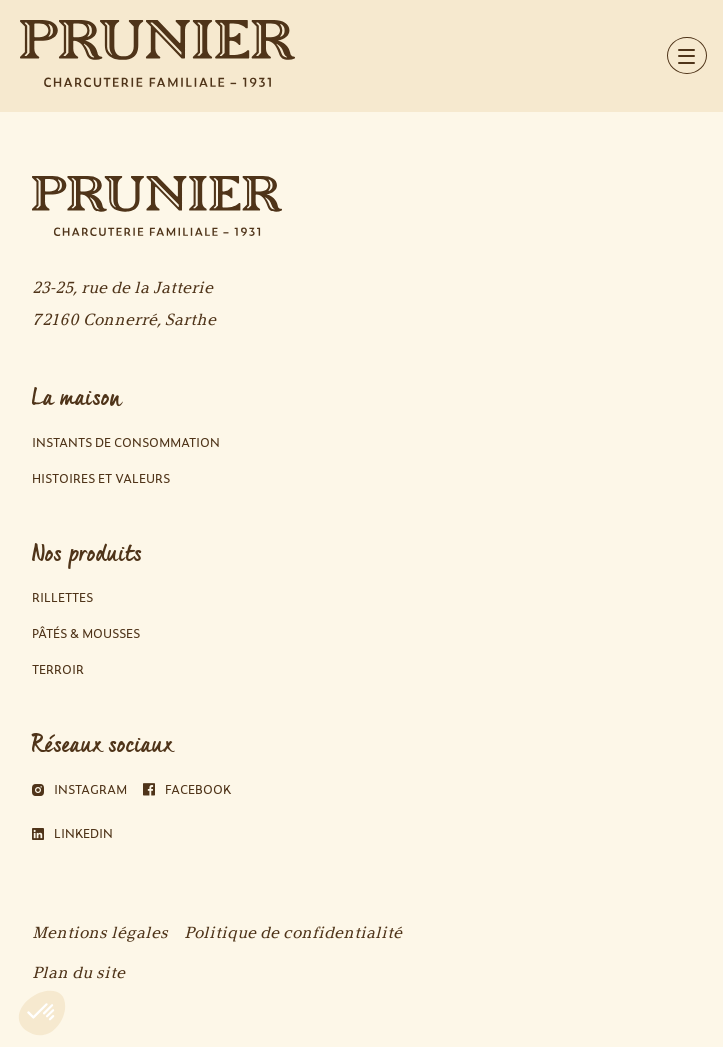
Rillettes (62, 597)
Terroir (58, 669)
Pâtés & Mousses (86, 633)
